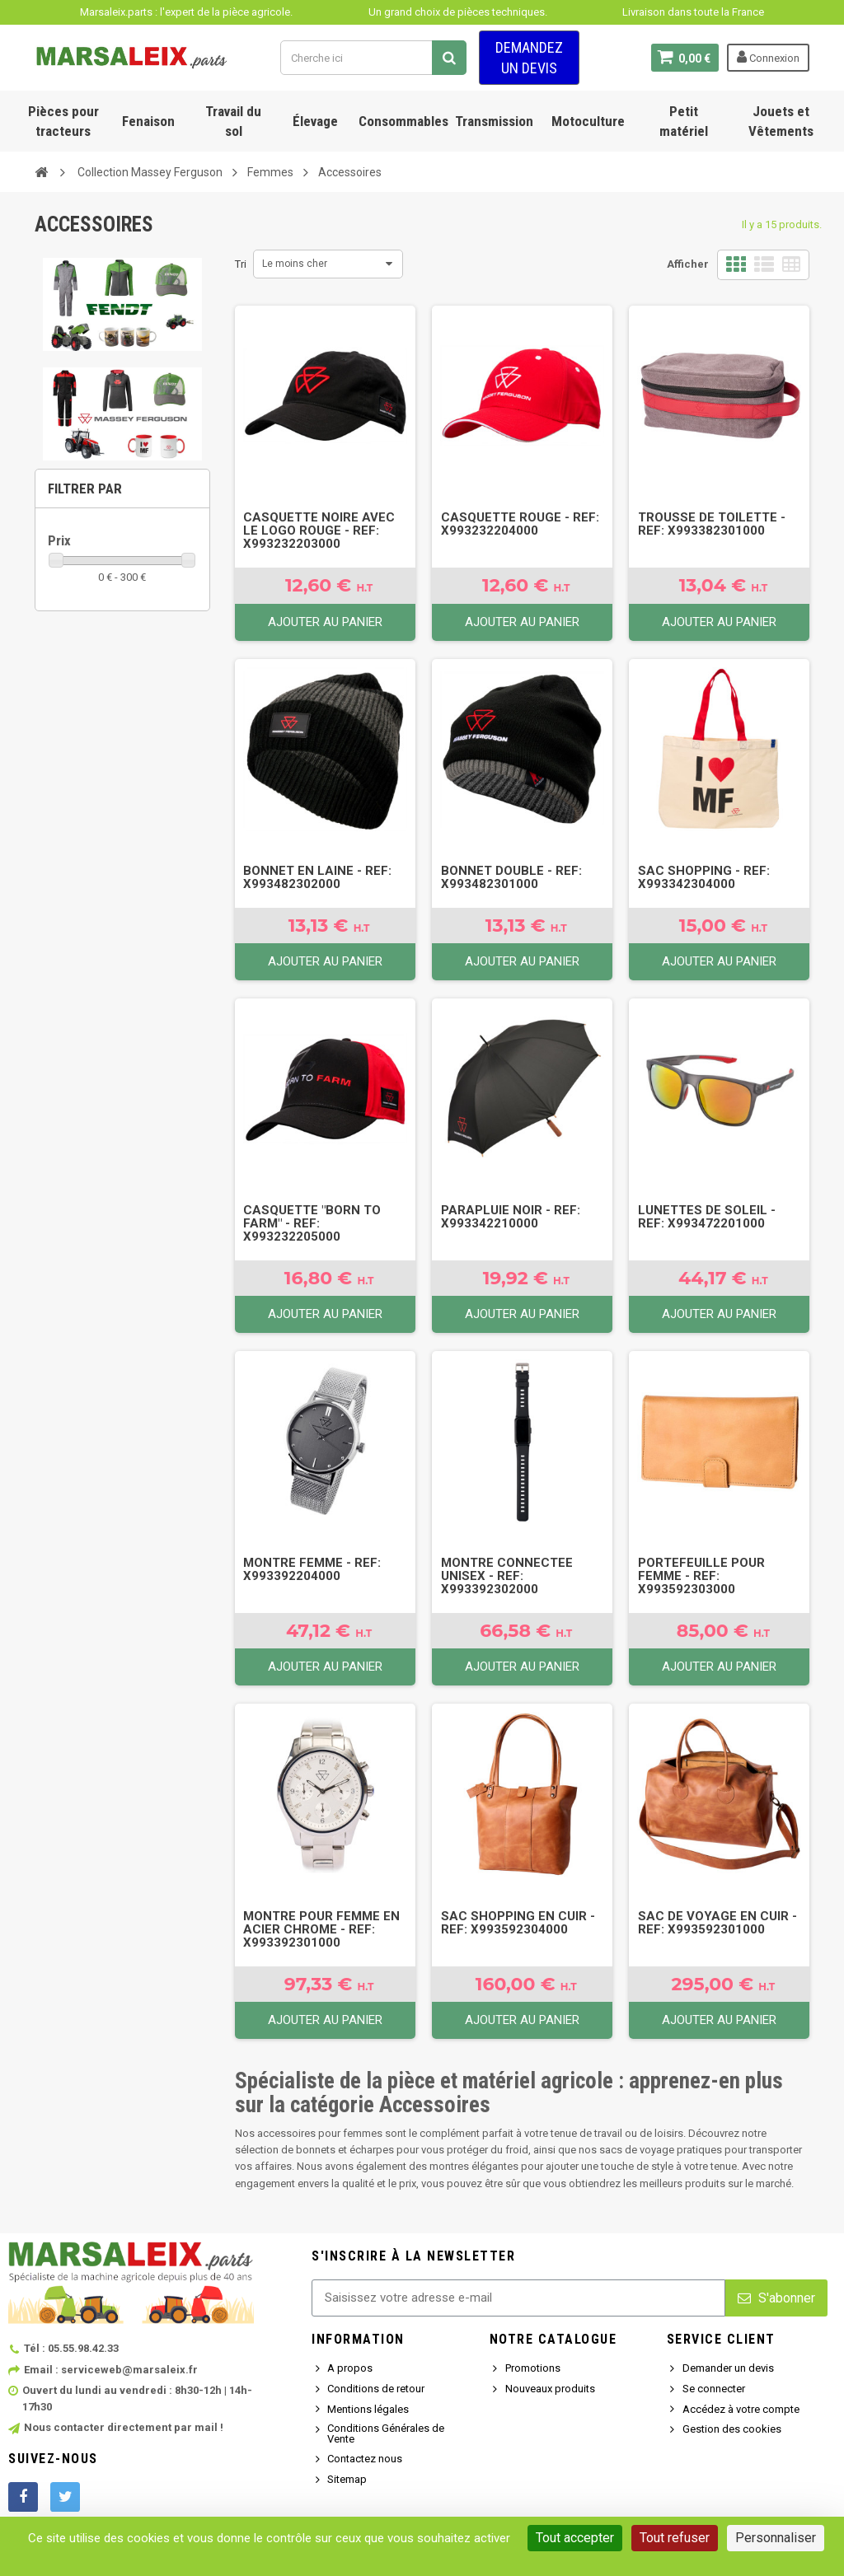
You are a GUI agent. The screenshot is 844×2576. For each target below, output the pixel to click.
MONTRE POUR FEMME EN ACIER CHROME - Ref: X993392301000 (321, 1929)
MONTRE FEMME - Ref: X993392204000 (312, 1569)
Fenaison (148, 121)
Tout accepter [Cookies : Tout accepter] (575, 2538)
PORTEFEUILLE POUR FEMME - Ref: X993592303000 (701, 1576)
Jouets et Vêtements (781, 121)
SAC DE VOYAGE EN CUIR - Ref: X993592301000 (717, 1923)
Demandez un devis (529, 58)
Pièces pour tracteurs (63, 121)
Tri (240, 264)
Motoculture (588, 121)
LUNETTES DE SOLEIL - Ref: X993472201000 (707, 1217)
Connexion (768, 56)
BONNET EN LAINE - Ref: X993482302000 (317, 877)
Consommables (403, 121)
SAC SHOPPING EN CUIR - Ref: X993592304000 (518, 1923)
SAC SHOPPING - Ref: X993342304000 (704, 877)
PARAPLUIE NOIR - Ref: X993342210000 (510, 1217)
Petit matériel (683, 121)
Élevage (315, 121)
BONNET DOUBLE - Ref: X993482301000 (511, 877)
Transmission (494, 121)
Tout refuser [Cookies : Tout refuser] (675, 2538)
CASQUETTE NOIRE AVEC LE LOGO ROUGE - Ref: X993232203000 (319, 530)
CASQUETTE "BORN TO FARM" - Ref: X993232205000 (312, 1223)
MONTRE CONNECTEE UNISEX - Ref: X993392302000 (507, 1576)
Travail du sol (233, 121)
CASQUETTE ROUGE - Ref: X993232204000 (520, 524)
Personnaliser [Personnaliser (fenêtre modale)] (775, 2538)
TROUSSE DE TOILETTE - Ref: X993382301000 (711, 524)
